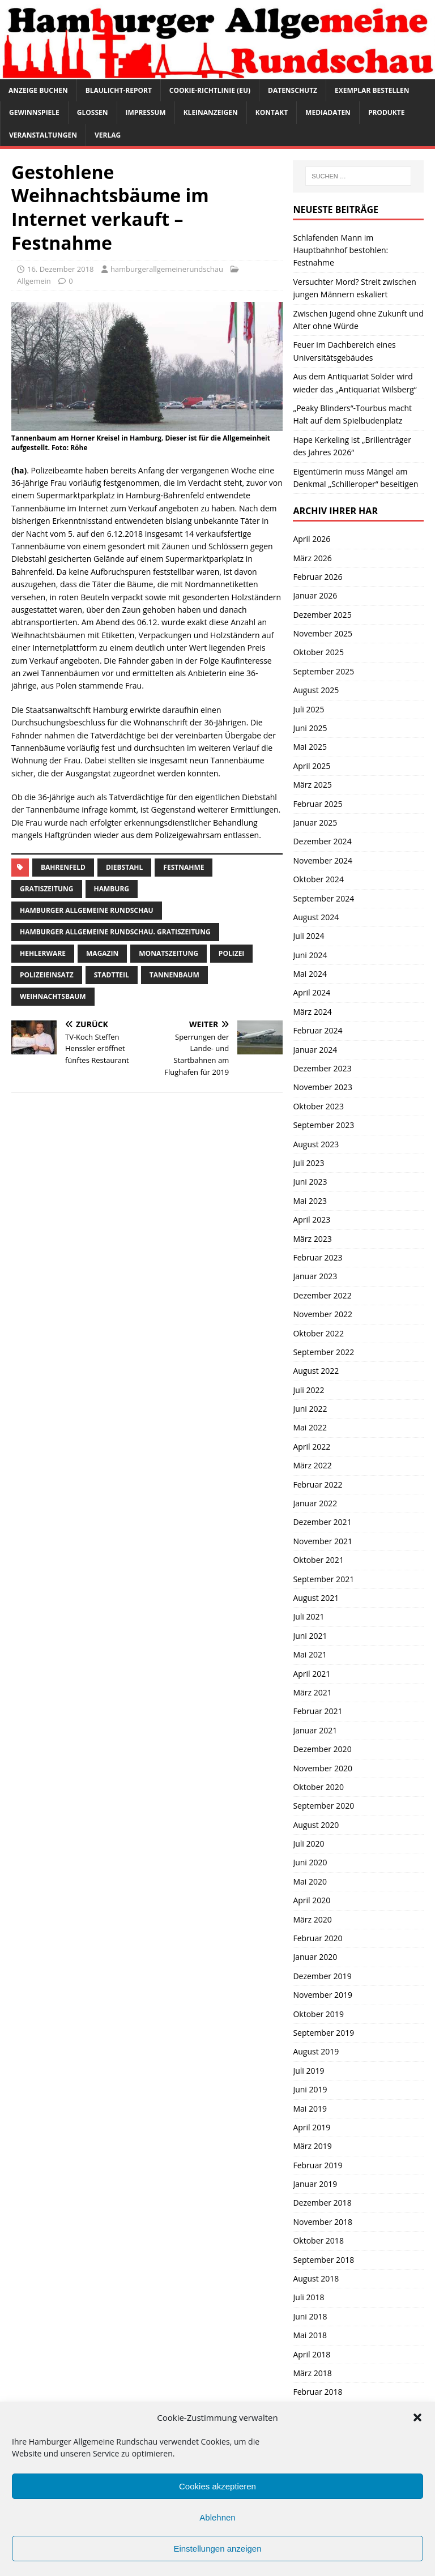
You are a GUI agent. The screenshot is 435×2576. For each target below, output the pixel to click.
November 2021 (322, 1541)
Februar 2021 (317, 1711)
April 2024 (311, 992)
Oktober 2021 (318, 1559)
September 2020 (323, 1805)
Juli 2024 (308, 935)
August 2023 (316, 1144)
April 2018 (311, 2354)
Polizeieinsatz (47, 975)
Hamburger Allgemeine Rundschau (86, 910)
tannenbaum (174, 975)
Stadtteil (111, 975)
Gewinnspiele (34, 112)
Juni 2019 (310, 2089)
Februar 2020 (317, 1938)
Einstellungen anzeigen (217, 2548)
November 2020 (322, 1768)
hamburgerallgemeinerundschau (166, 269)
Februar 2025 (317, 803)
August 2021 (316, 1597)
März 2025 (312, 784)
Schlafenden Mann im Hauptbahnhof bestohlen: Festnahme (340, 250)
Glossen (92, 112)
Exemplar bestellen (372, 90)
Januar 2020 (315, 1956)
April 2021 (311, 1673)
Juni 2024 (310, 955)
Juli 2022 (308, 1390)
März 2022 (312, 1465)
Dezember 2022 (322, 1295)
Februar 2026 (317, 576)
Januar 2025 (315, 822)
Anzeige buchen (38, 90)
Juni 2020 (310, 1862)
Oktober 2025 (318, 652)
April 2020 (311, 1900)
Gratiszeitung (47, 889)
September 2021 (323, 1579)
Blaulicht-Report (119, 90)
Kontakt (271, 112)
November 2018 (322, 2221)
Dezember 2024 (322, 841)
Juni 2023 (310, 1181)
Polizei (231, 953)
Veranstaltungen (43, 135)
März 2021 (312, 1692)
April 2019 (311, 2127)
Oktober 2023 (318, 1106)
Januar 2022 (315, 1503)
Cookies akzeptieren (217, 2486)
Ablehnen (217, 2517)
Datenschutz (292, 90)
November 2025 (322, 633)
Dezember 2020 (322, 1749)
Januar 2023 (315, 1276)
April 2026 (311, 538)
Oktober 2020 (318, 1787)
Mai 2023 (310, 1200)
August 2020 (316, 1824)
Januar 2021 (315, 1730)
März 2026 (312, 558)
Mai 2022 (310, 1427)
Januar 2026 (315, 595)
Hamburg (112, 889)
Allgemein (34, 281)
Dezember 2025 (322, 614)
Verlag (108, 135)
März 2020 (312, 1919)
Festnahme (183, 867)
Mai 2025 (310, 746)
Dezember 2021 (322, 1521)
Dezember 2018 (322, 2202)
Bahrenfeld (63, 867)
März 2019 (312, 2146)
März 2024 (312, 1011)
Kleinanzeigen (211, 112)
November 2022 (322, 1314)
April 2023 (311, 1219)
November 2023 (322, 1087)
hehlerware (43, 953)
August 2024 (316, 917)
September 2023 (323, 1125)
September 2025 (323, 671)
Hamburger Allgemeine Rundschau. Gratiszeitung (115, 932)
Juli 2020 (308, 1843)
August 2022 (316, 1370)
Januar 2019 (315, 2183)
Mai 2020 (310, 1881)
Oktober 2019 (318, 2014)
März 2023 (312, 1238)
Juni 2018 (310, 2316)
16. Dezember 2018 (60, 269)
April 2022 (311, 1446)
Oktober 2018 (318, 2240)
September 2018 (323, 2259)
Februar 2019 (317, 2165)
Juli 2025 (308, 709)
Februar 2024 (317, 1030)
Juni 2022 (310, 1408)
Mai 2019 (310, 2108)
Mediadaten (328, 112)
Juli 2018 (308, 2297)
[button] (417, 2417)
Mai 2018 (310, 2335)
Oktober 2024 (318, 879)
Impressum (146, 112)
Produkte (386, 112)
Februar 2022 (317, 1484)
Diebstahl (124, 867)
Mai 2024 (310, 973)
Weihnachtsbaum (53, 996)
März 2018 (312, 2373)
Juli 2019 (308, 2070)
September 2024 (323, 898)
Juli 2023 (308, 1162)
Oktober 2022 (318, 1333)
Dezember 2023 (322, 1068)
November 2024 (322, 860)
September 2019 (323, 2032)
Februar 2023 (317, 1257)
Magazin (102, 953)
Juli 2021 (308, 1616)
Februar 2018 (317, 2391)
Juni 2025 (310, 728)
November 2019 (322, 1994)
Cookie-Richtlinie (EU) (209, 90)
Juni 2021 (310, 1635)
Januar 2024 (315, 1049)
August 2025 (316, 690)
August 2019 (316, 2051)
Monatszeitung (168, 953)
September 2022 (323, 1352)
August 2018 (316, 2278)
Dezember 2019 (322, 1976)
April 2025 (311, 766)
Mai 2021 (310, 1654)
